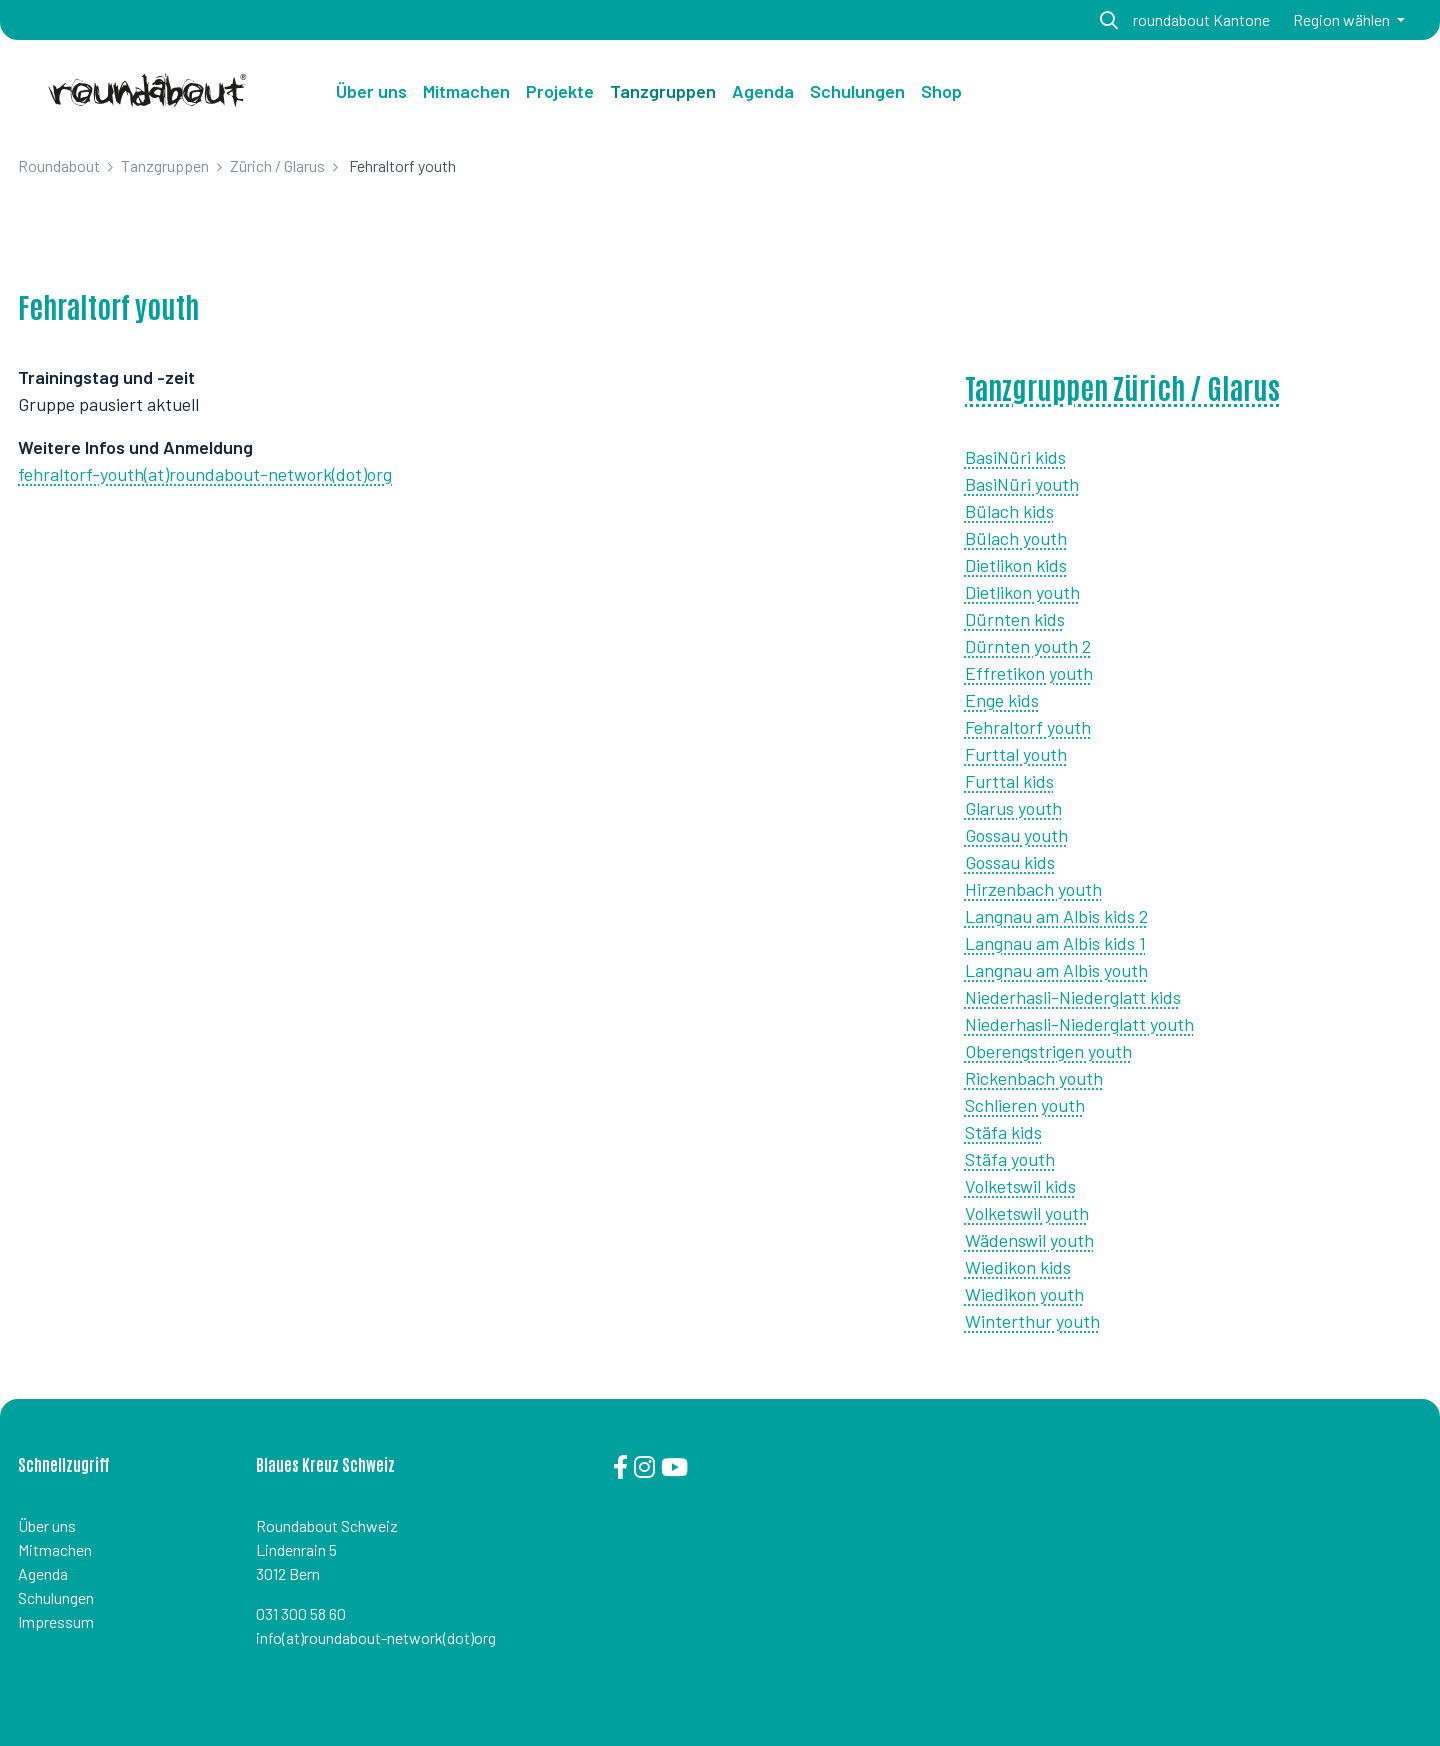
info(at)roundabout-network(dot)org (376, 1637)
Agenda (43, 1573)
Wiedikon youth (1024, 1294)
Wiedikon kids (1018, 1267)
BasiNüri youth (1022, 484)
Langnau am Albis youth (1056, 970)
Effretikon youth (1029, 673)
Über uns (371, 91)
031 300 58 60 (301, 1613)
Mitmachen (55, 1549)
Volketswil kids (1020, 1186)
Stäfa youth (1010, 1159)
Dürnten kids (1015, 619)
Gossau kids (1010, 862)
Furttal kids (1009, 781)
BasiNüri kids (1015, 457)
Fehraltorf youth (1028, 727)
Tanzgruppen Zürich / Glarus (1122, 386)
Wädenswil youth (1029, 1240)
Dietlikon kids (1016, 565)
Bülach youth (1016, 538)
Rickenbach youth (1034, 1078)
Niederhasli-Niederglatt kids (1073, 997)
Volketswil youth (1027, 1213)
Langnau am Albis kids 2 (1056, 916)
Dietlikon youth (1022, 592)
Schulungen (56, 1597)
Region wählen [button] (1343, 19)
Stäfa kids (1003, 1132)
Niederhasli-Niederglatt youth (1079, 1024)
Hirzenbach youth (1033, 889)
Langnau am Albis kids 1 (1055, 943)
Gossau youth (1016, 835)
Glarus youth (1013, 808)
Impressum (56, 1621)
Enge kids (1002, 700)
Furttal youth (1016, 754)
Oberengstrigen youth (1048, 1051)
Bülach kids (1009, 511)
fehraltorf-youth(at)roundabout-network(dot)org (205, 474)
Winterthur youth (1032, 1321)
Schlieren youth (1025, 1105)
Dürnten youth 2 (1028, 646)
